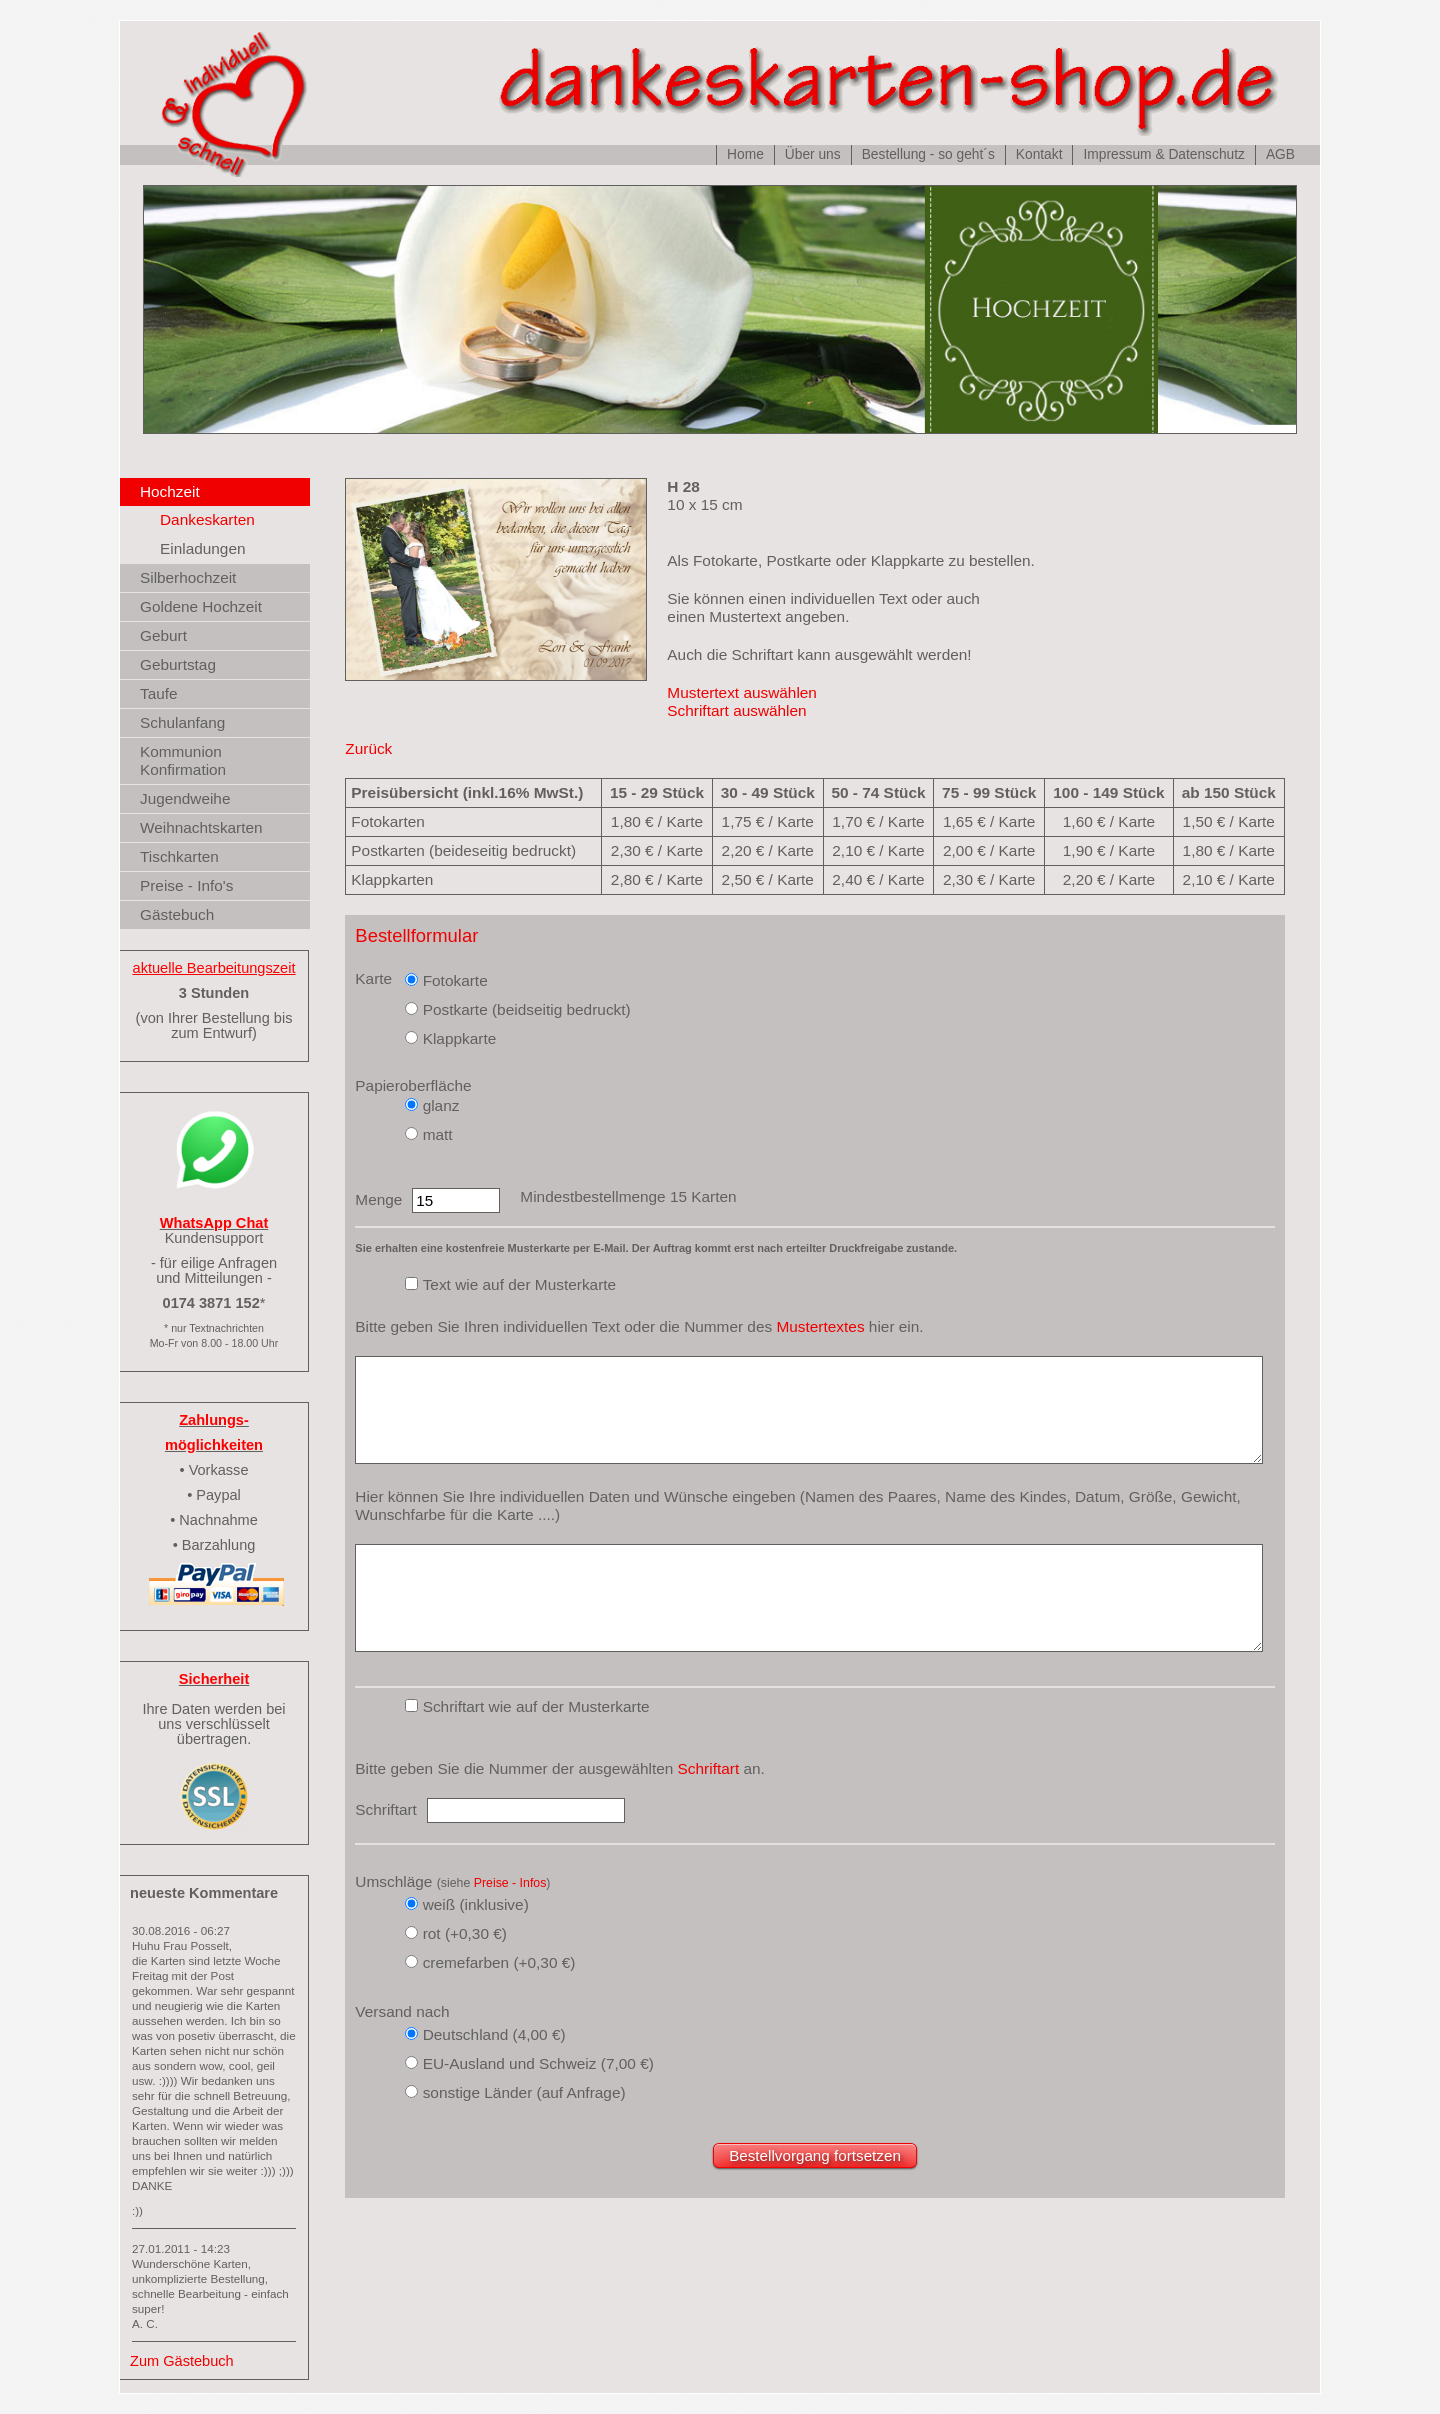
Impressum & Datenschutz (1163, 154)
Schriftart (709, 1768)
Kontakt (1039, 154)
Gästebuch (177, 914)
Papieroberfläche (413, 1085)
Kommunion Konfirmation (183, 760)
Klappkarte (460, 1038)
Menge (378, 1199)
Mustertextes (820, 1326)
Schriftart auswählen (736, 710)
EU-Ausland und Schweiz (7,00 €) (538, 2063)
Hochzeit (170, 491)
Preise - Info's (186, 885)
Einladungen (203, 548)
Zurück (368, 748)
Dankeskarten (207, 519)
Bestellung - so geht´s (928, 154)
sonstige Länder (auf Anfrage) (524, 2092)
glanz (441, 1105)
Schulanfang (182, 722)
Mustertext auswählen (742, 692)
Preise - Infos (510, 1883)
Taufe (159, 693)
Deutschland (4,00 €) (494, 2034)
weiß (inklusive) (476, 1904)
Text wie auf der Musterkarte (520, 1284)
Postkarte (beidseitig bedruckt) (527, 1009)
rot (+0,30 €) (465, 1933)
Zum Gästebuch (182, 2361)
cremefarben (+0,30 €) (499, 1962)
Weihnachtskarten (201, 827)
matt (438, 1134)
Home (745, 154)
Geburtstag (178, 664)
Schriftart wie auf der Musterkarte (536, 1706)
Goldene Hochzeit (201, 606)
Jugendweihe (185, 798)
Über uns (813, 154)
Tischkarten (179, 856)
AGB (1280, 154)
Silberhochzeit (188, 577)
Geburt (163, 635)
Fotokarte (455, 980)
